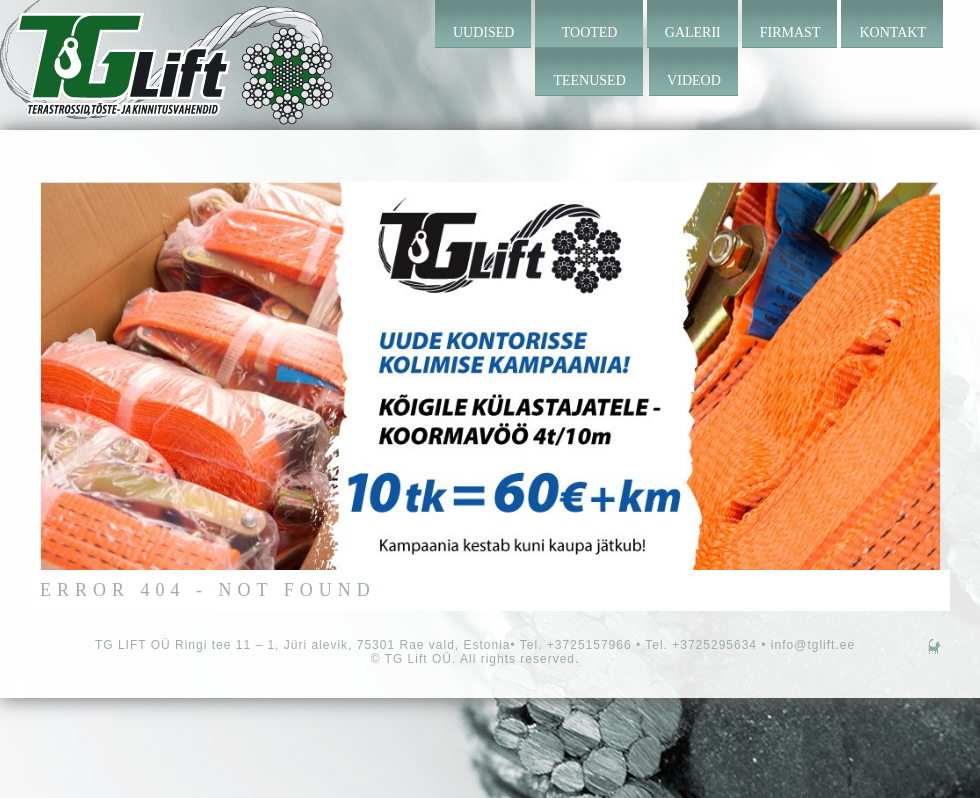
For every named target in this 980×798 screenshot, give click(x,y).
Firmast (790, 32)
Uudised (483, 32)
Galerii (693, 32)
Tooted (590, 32)
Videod (694, 80)
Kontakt (892, 32)
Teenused (589, 80)
